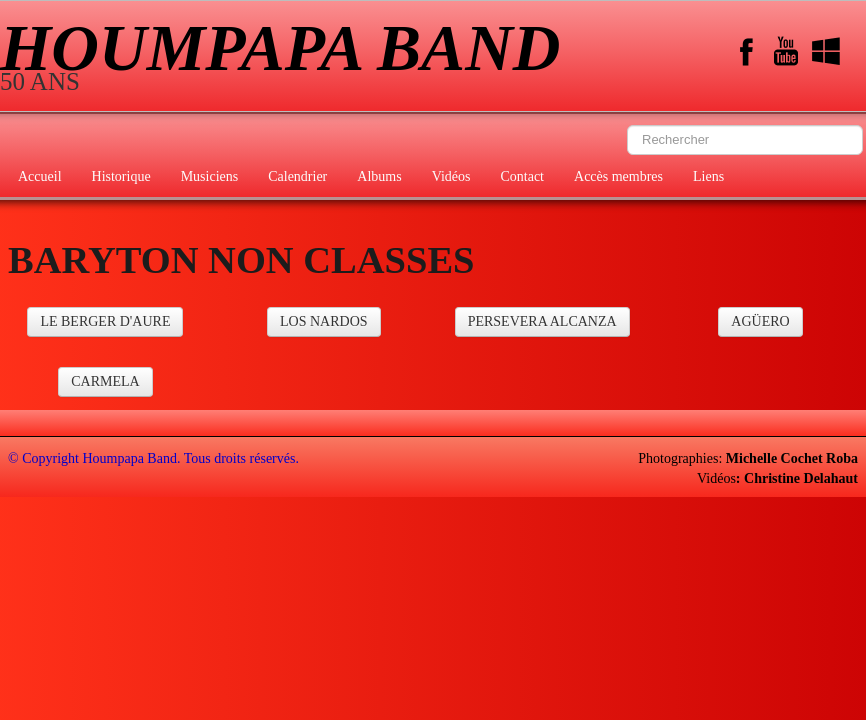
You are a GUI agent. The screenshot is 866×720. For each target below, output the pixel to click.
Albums (379, 176)
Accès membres (618, 176)
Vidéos (451, 176)
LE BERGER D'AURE (105, 321)
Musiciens (210, 176)
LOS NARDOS (324, 321)
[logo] (287, 58)
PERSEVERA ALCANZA (542, 321)
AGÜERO (760, 321)
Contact (522, 176)
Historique (121, 176)
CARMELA (105, 381)
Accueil (40, 176)
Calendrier (297, 176)
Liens (708, 176)
